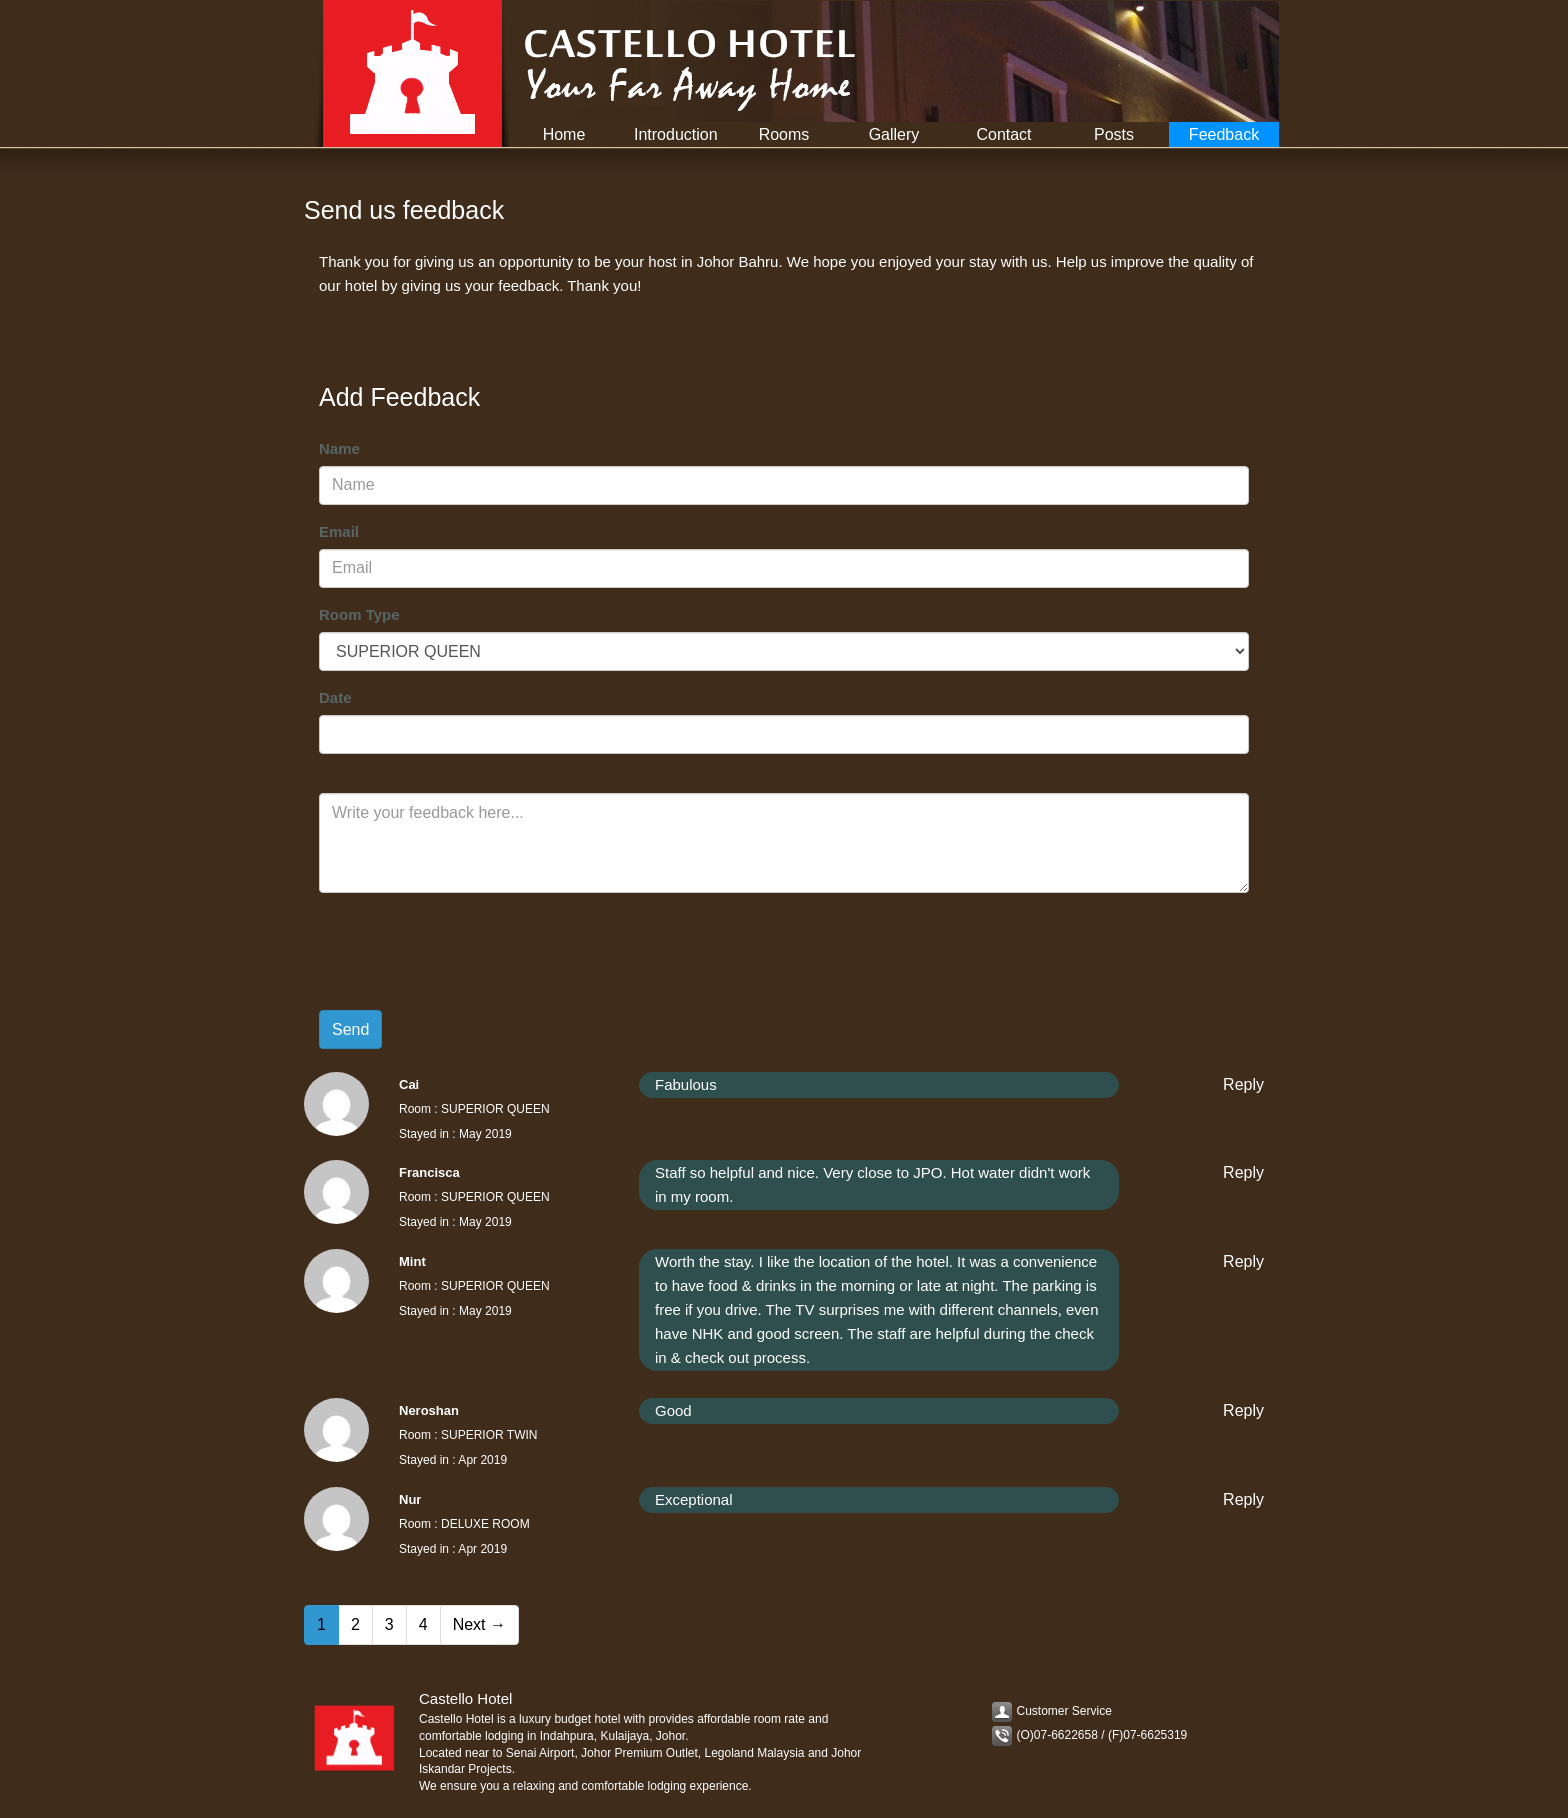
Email (339, 531)
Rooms (784, 134)
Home (564, 134)
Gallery (894, 134)
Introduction (676, 134)
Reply (1243, 1084)
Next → (479, 1624)
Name (339, 448)
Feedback (1224, 134)
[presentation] (471, 947)
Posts (1114, 134)
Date (335, 697)
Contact (1003, 134)
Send (350, 1029)
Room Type (359, 614)
